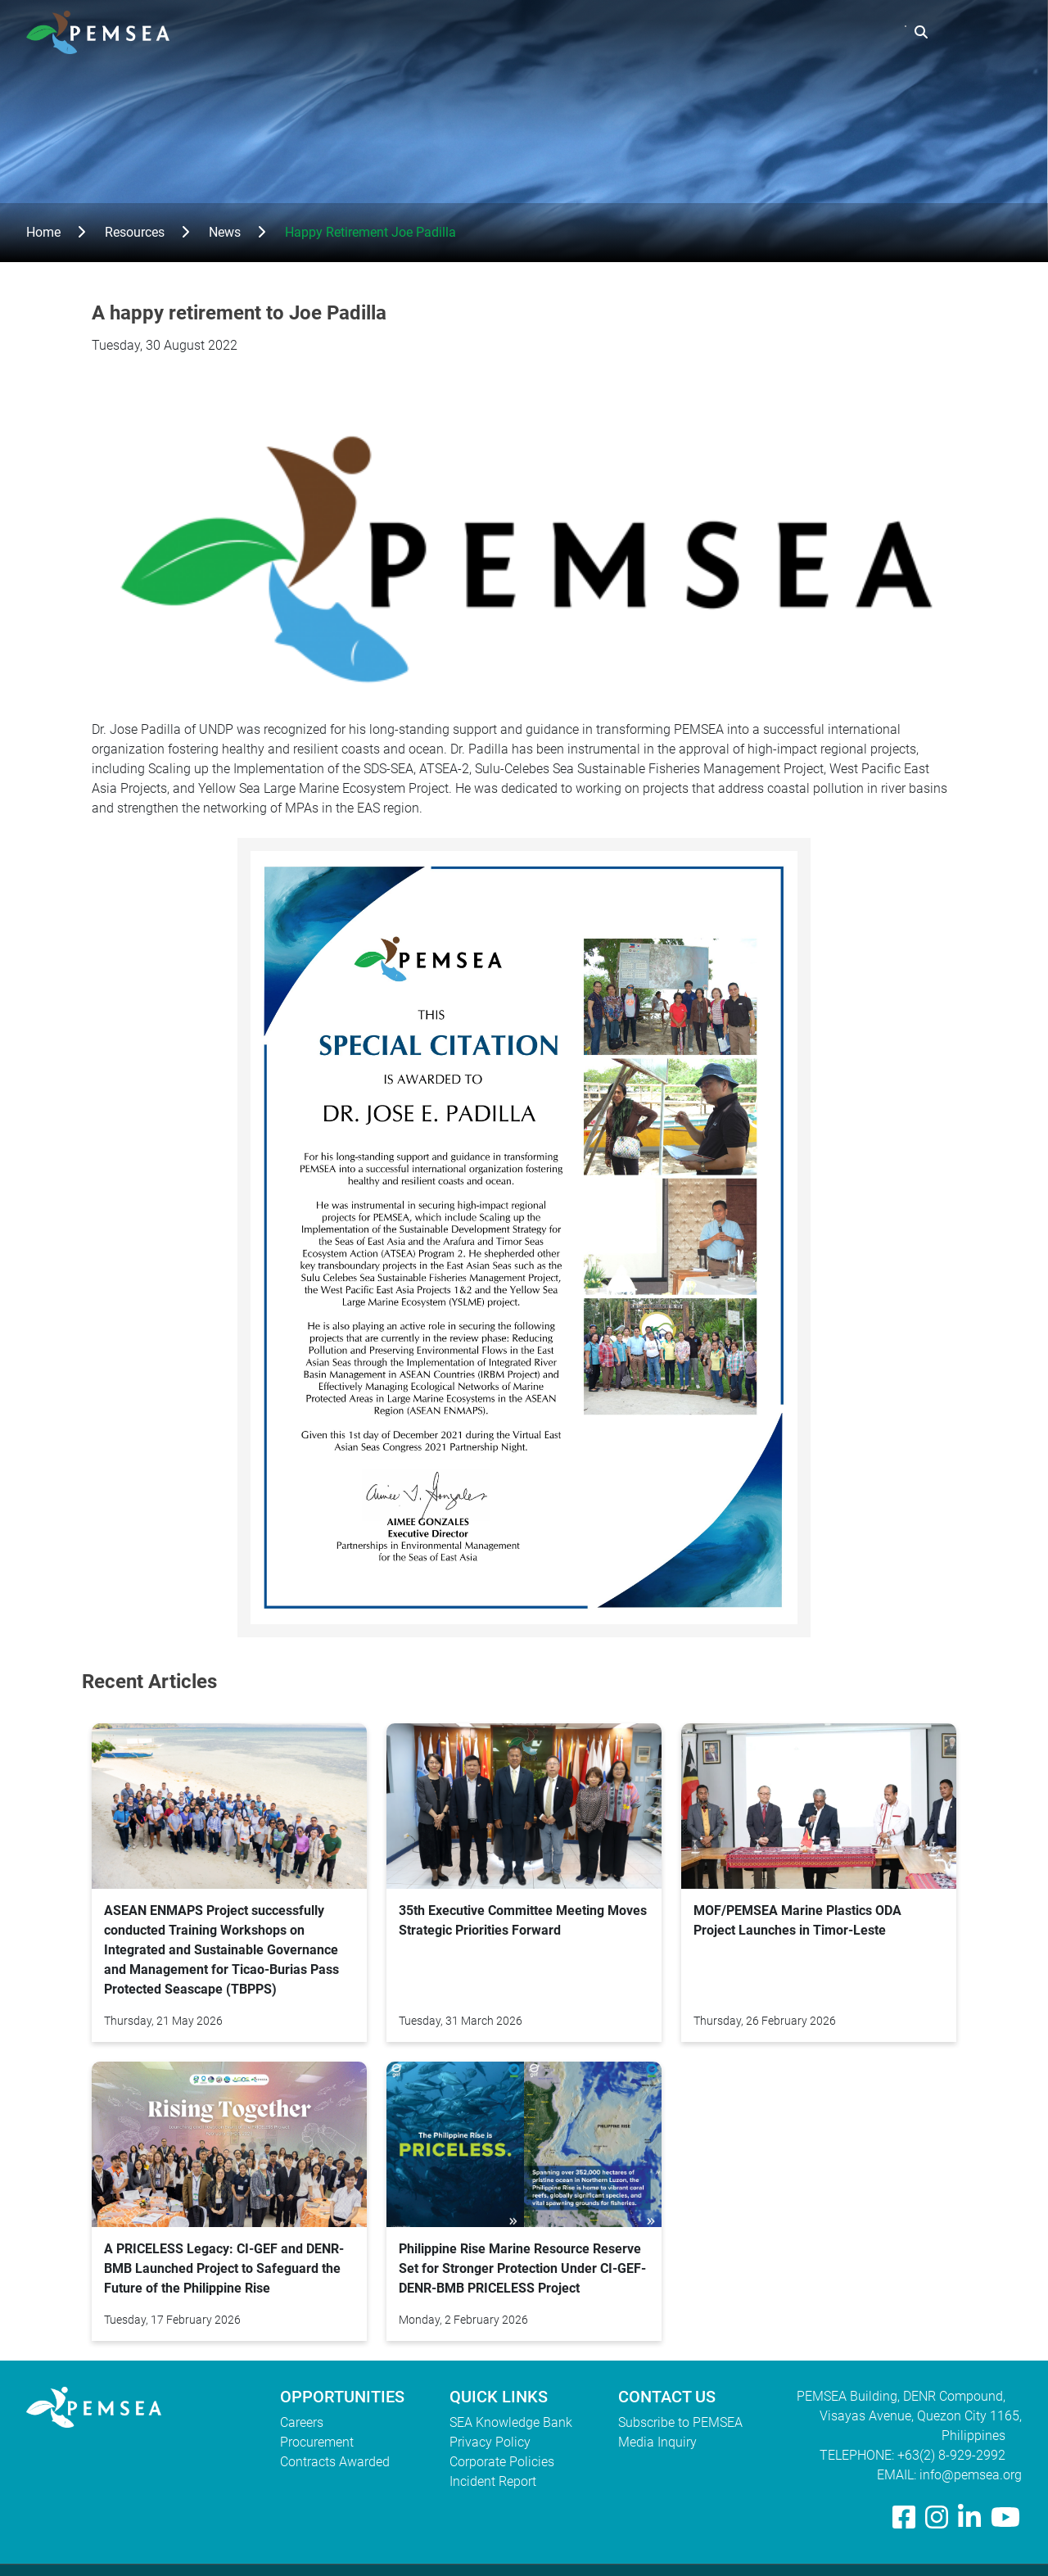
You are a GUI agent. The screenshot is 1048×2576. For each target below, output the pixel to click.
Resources (742, 32)
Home (43, 232)
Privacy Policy (490, 2442)
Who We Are (538, 32)
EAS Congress (848, 32)
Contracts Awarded (335, 2462)
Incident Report (492, 2481)
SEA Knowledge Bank (510, 2422)
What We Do (643, 32)
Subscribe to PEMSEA (680, 2422)
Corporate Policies (501, 2462)
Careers (301, 2422)
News (225, 232)
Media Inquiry (657, 2442)
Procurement (317, 2442)
